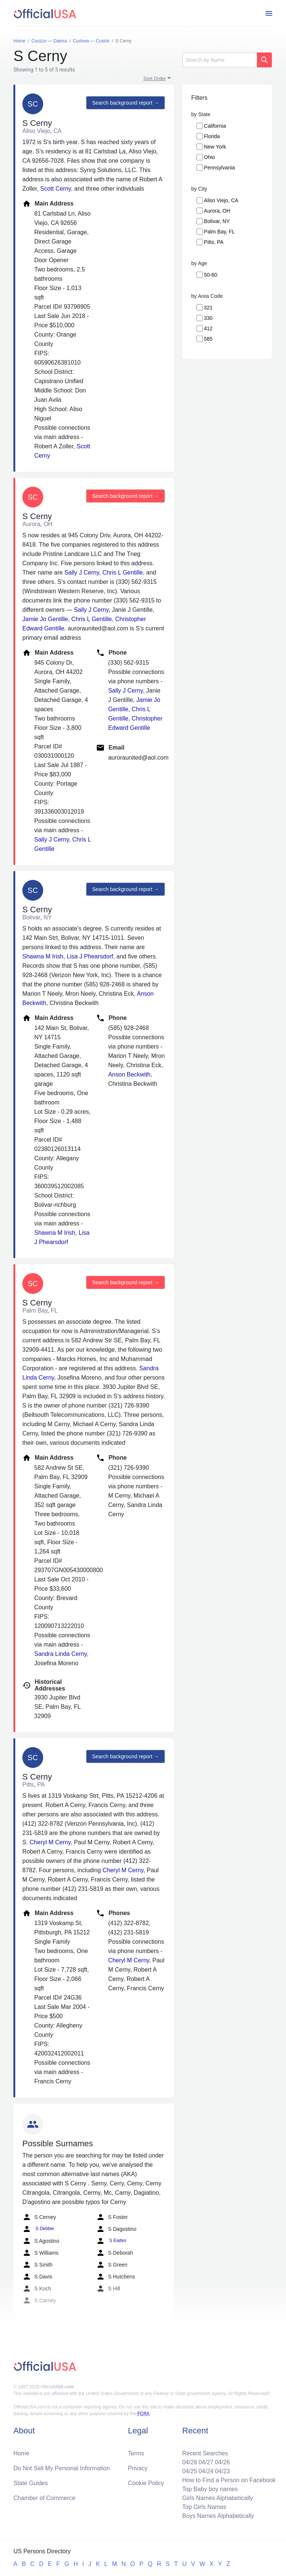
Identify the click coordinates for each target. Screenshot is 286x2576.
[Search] (219, 60)
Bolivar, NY (217, 221)
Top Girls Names (204, 2507)
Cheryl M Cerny (50, 1842)
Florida (212, 136)
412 (208, 328)
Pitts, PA (214, 242)
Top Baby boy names (210, 2489)
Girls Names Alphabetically (217, 2498)
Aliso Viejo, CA (221, 200)
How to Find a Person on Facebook (229, 2480)
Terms (136, 2453)
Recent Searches (205, 2453)
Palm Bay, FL (219, 231)
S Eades (111, 2240)
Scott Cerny (55, 188)
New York (215, 146)
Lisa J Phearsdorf (90, 956)
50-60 (210, 274)
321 (208, 307)
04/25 (189, 2471)
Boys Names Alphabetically (218, 2516)
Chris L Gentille (122, 572)
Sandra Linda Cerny (60, 1654)
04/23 (222, 2471)
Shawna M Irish (42, 956)
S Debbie (38, 2228)
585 (208, 338)
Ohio (209, 157)
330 (208, 318)
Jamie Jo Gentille (45, 619)
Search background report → (125, 103)
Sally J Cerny (81, 572)
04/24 (205, 2471)
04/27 (205, 2462)
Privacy (137, 2468)
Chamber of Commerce (44, 2498)
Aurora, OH (217, 210)
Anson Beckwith (129, 1074)
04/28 (189, 2462)
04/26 (222, 2462)
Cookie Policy (146, 2483)
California (215, 126)
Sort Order (154, 78)
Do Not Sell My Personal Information (61, 2468)
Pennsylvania (219, 167)
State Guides (30, 2483)
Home (21, 2453)
